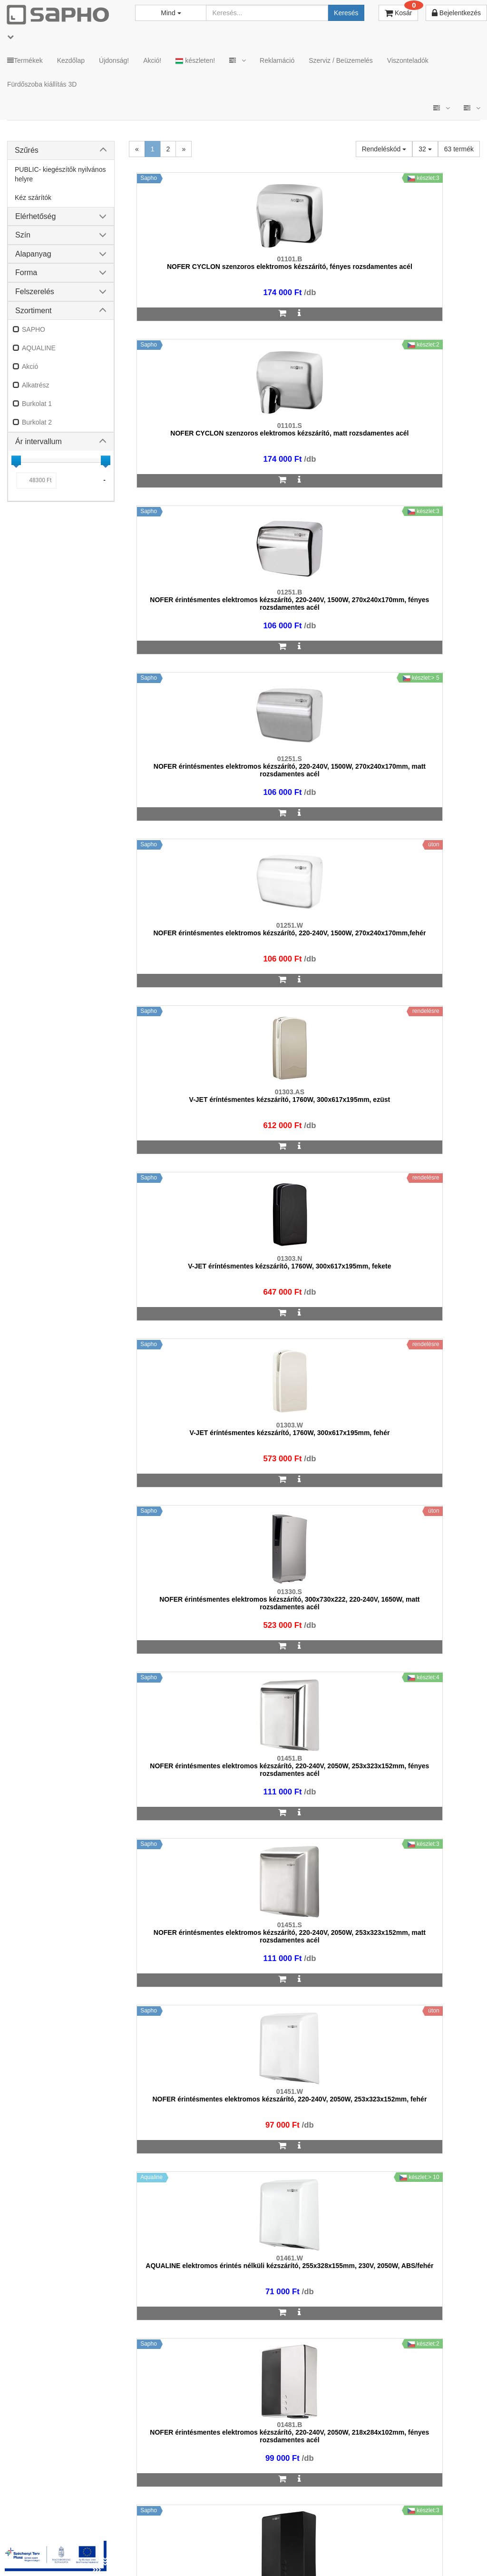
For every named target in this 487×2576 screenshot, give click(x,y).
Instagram (334, 2538)
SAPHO (33, 329)
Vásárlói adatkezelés (269, 2538)
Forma (26, 272)
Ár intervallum (38, 441)
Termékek (25, 60)
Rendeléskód (384, 149)
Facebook (390, 2538)
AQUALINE (39, 348)
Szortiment (33, 311)
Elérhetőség (35, 216)
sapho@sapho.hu (49, 2299)
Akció (30, 366)
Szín (22, 235)
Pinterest (444, 2538)
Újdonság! (114, 60)
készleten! (195, 61)
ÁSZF (164, 2538)
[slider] (16, 460)
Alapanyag (33, 254)
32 (425, 149)
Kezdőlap (71, 60)
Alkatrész (35, 385)
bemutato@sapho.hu (298, 2299)
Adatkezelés (206, 2538)
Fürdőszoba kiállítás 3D (42, 84)
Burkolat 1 (37, 403)
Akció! (152, 60)
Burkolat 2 (37, 422)
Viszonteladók (408, 60)
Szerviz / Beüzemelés (341, 60)
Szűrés (27, 150)
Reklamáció (277, 60)
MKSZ (132, 2538)
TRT (102, 2538)
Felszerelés (34, 291)
